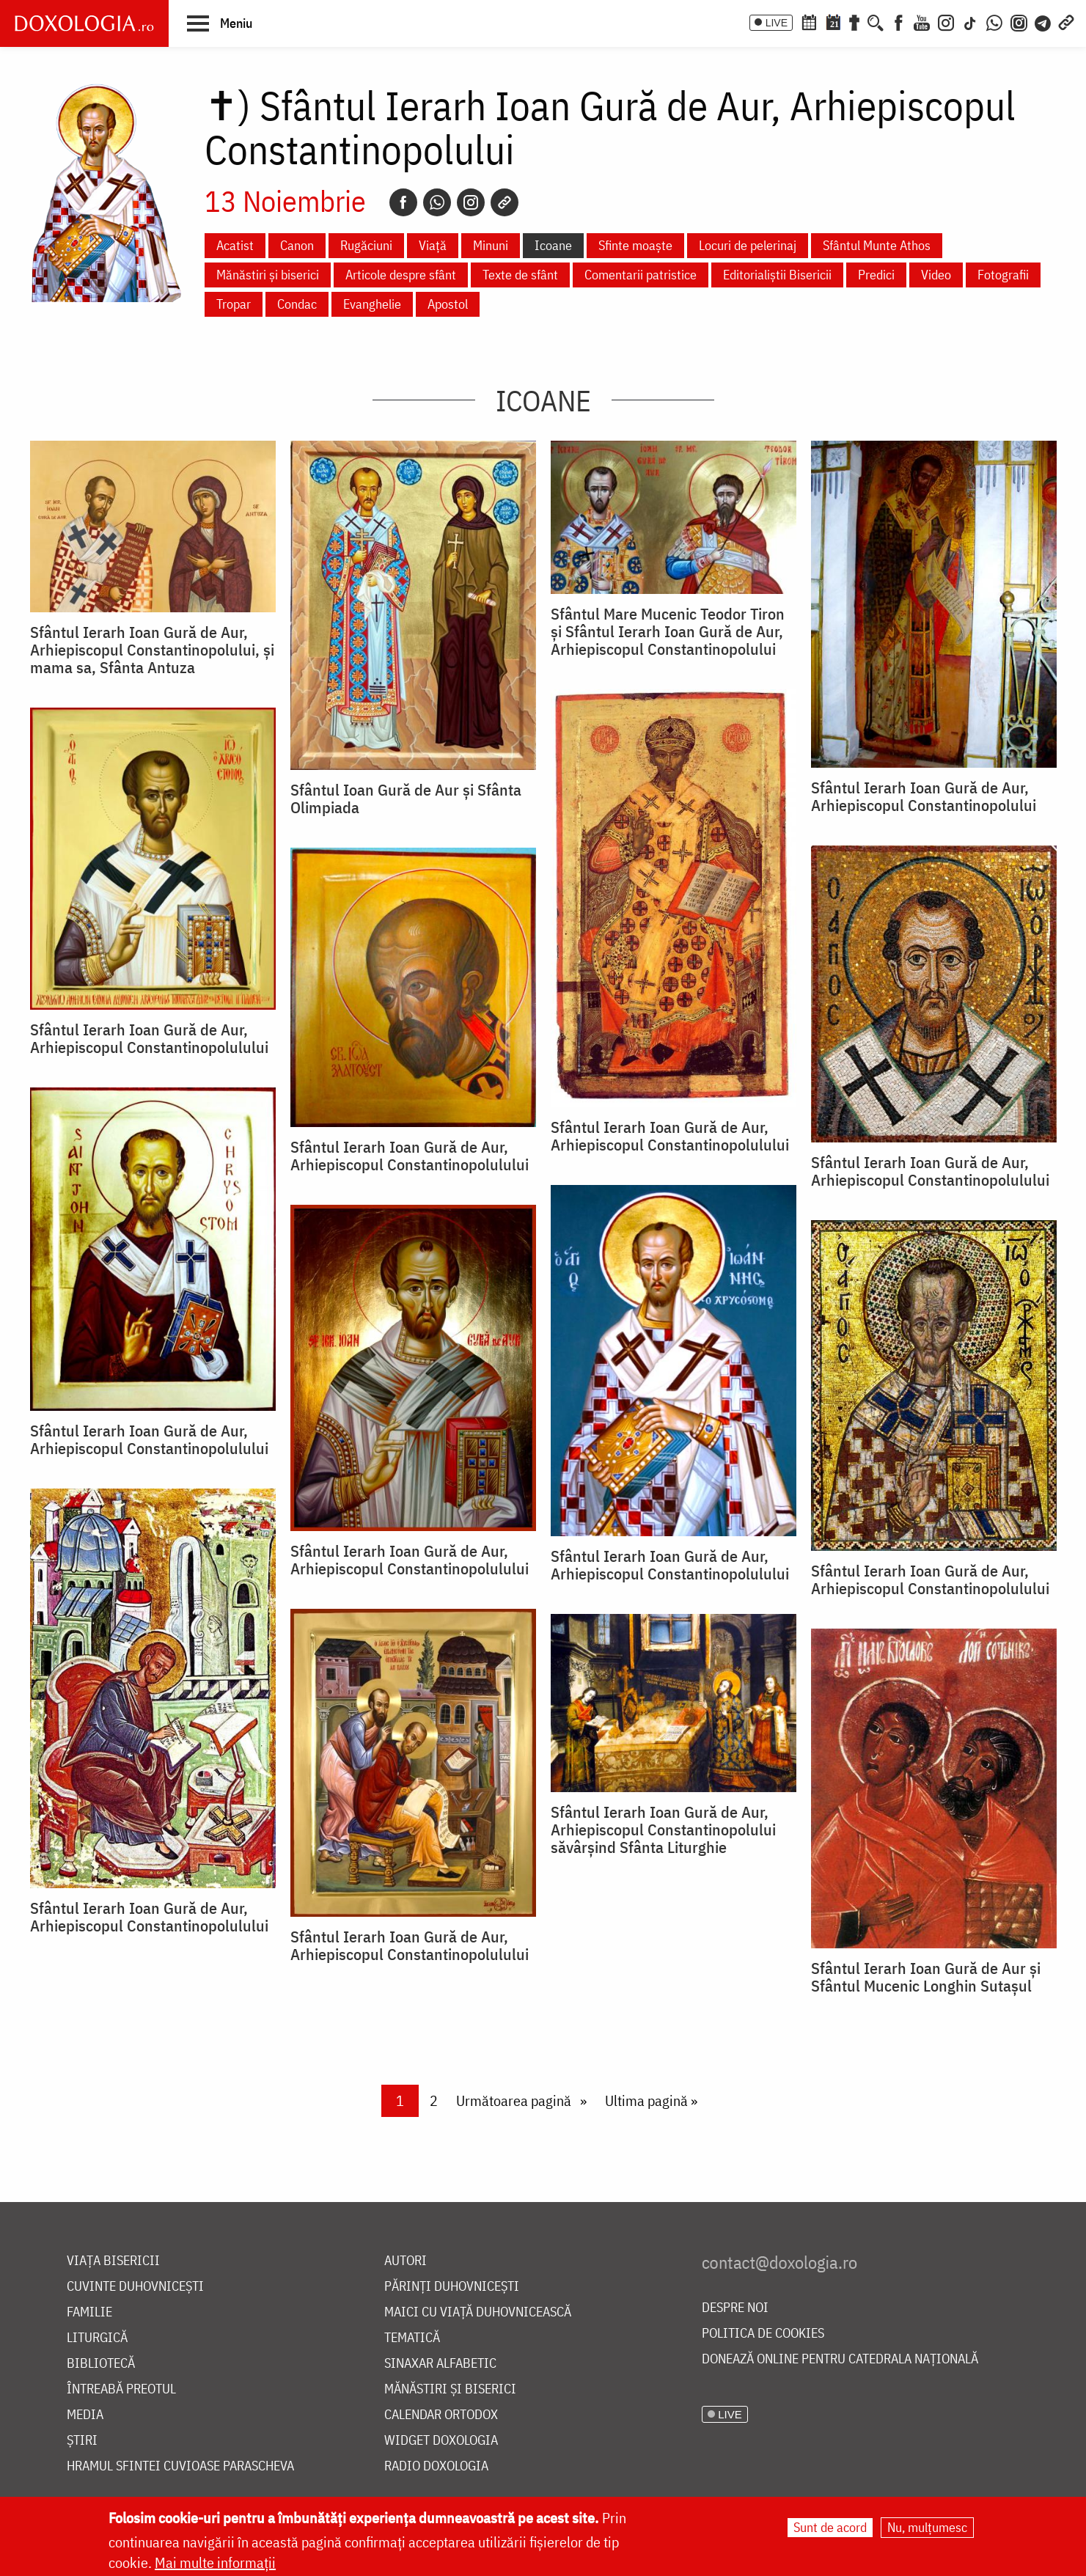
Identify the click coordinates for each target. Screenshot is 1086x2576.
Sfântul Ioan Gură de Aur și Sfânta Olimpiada (405, 798)
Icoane (553, 245)
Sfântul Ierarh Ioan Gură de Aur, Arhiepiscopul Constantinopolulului (670, 1135)
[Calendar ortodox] (809, 21)
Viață (433, 245)
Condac (297, 304)
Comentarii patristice (640, 274)
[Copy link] (504, 202)
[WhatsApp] (994, 21)
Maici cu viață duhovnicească (477, 2312)
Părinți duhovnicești (451, 2286)
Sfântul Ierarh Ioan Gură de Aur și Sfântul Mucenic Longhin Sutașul (926, 1977)
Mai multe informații (215, 2562)
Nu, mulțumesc (927, 2527)
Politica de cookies (763, 2333)
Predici (876, 274)
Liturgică (97, 2338)
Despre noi (735, 2308)
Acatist (235, 245)
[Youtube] (921, 21)
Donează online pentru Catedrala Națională (840, 2359)
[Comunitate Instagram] (1019, 21)
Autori (405, 2261)
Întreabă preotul (121, 2389)
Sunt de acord (830, 2527)
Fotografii (1003, 274)
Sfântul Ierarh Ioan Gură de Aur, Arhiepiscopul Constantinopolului (923, 796)
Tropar (233, 304)
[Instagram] (946, 21)
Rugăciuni (366, 245)
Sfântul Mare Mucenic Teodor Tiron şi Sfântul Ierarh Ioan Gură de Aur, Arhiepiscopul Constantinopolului (668, 631)
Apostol (448, 304)
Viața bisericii (113, 2261)
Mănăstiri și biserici (267, 274)
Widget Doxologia (441, 2440)
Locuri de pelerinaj (747, 245)
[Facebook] (898, 21)
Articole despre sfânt (400, 274)
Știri (82, 2440)
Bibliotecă (101, 2363)
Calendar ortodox (441, 2415)
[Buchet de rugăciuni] (854, 21)
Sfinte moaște (635, 245)
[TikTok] (970, 21)
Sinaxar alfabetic (440, 2363)
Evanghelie (372, 304)
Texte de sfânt (520, 274)
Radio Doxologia (436, 2466)
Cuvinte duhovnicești (135, 2286)
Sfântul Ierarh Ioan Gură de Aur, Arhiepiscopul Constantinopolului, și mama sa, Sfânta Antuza (152, 649)
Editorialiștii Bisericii (777, 274)
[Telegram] (1043, 21)
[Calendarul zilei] (833, 21)
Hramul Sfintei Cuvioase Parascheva (180, 2466)
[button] (219, 22)
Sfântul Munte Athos (877, 245)
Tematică (412, 2338)
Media (85, 2415)
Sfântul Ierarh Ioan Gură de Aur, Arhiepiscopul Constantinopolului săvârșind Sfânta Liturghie (663, 1829)
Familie (89, 2312)
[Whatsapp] (437, 202)
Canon (297, 245)
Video (936, 274)
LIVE (777, 23)
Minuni (490, 245)
